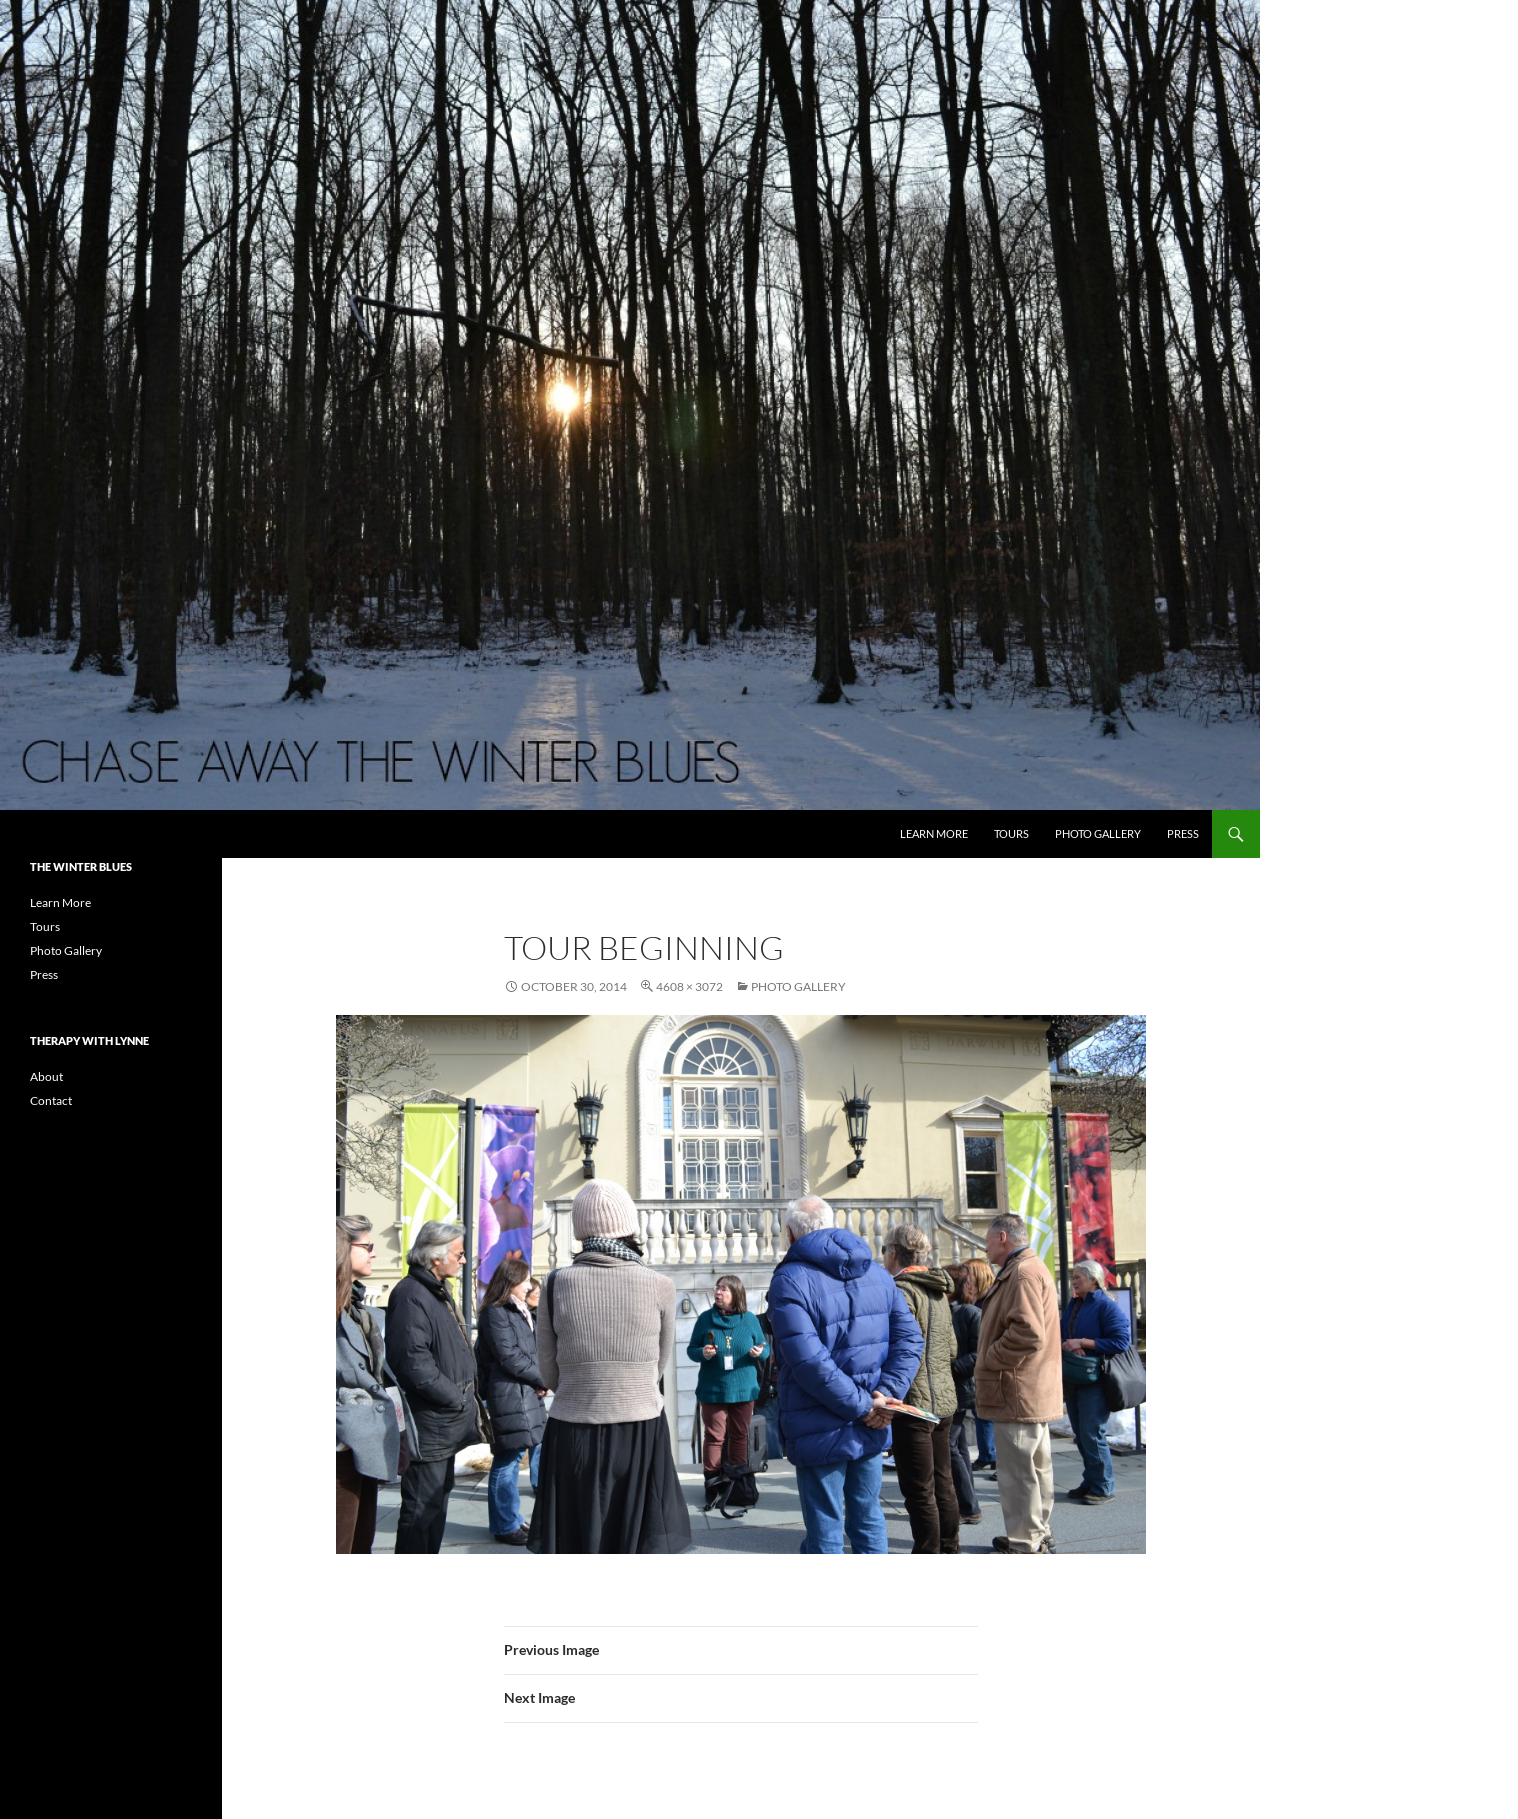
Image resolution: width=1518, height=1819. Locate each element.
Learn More (934, 833)
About (46, 1076)
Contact (51, 1100)
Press (1183, 833)
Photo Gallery (1098, 833)
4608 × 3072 (689, 986)
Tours (1011, 833)
